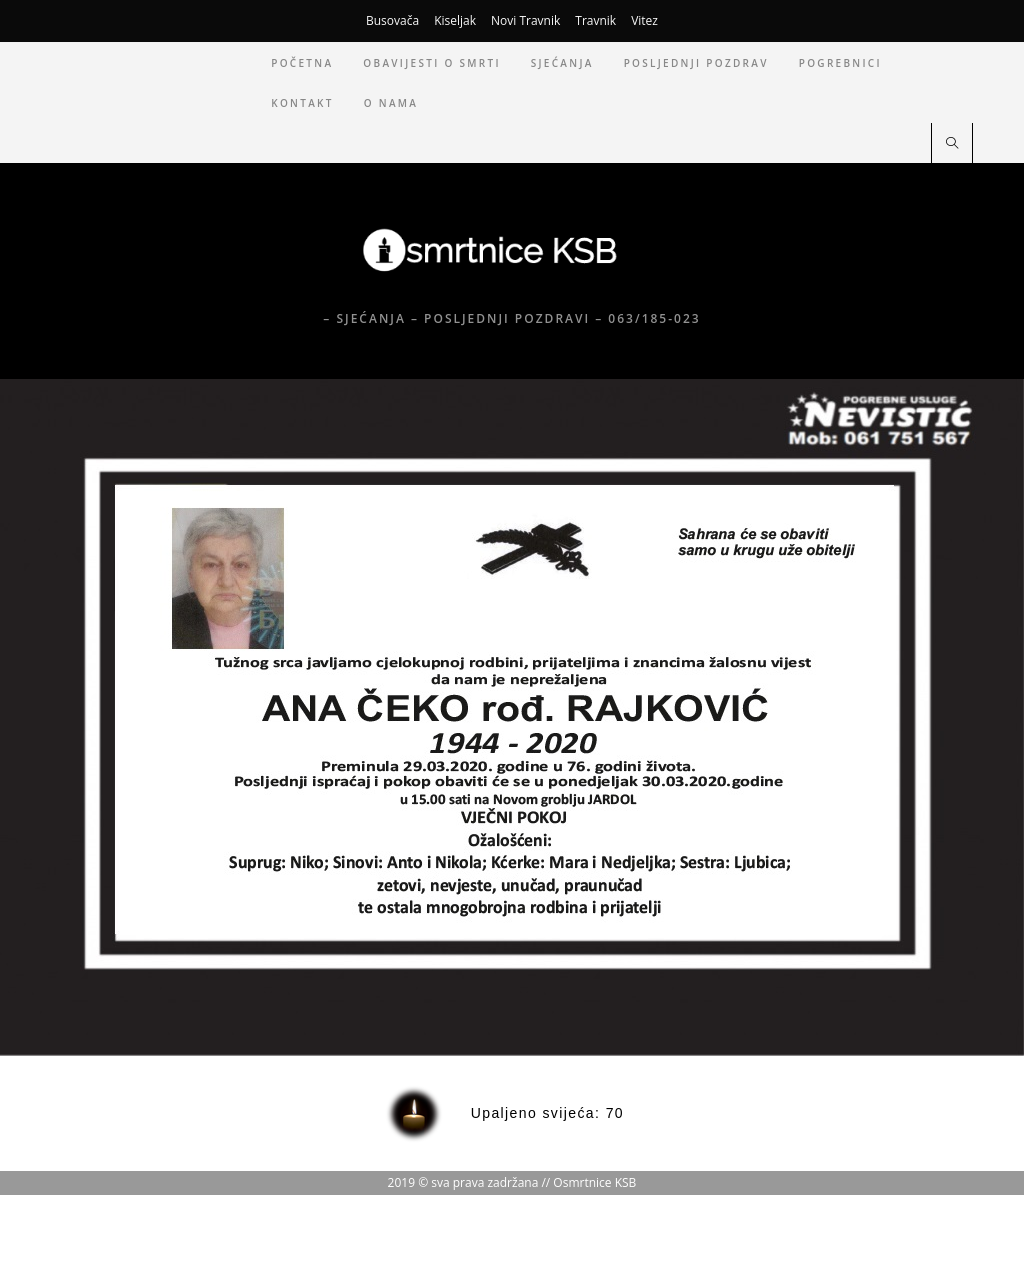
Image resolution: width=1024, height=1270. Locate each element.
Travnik (595, 20)
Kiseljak (455, 20)
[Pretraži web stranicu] (952, 144)
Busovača (392, 20)
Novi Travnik (525, 20)
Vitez (644, 20)
